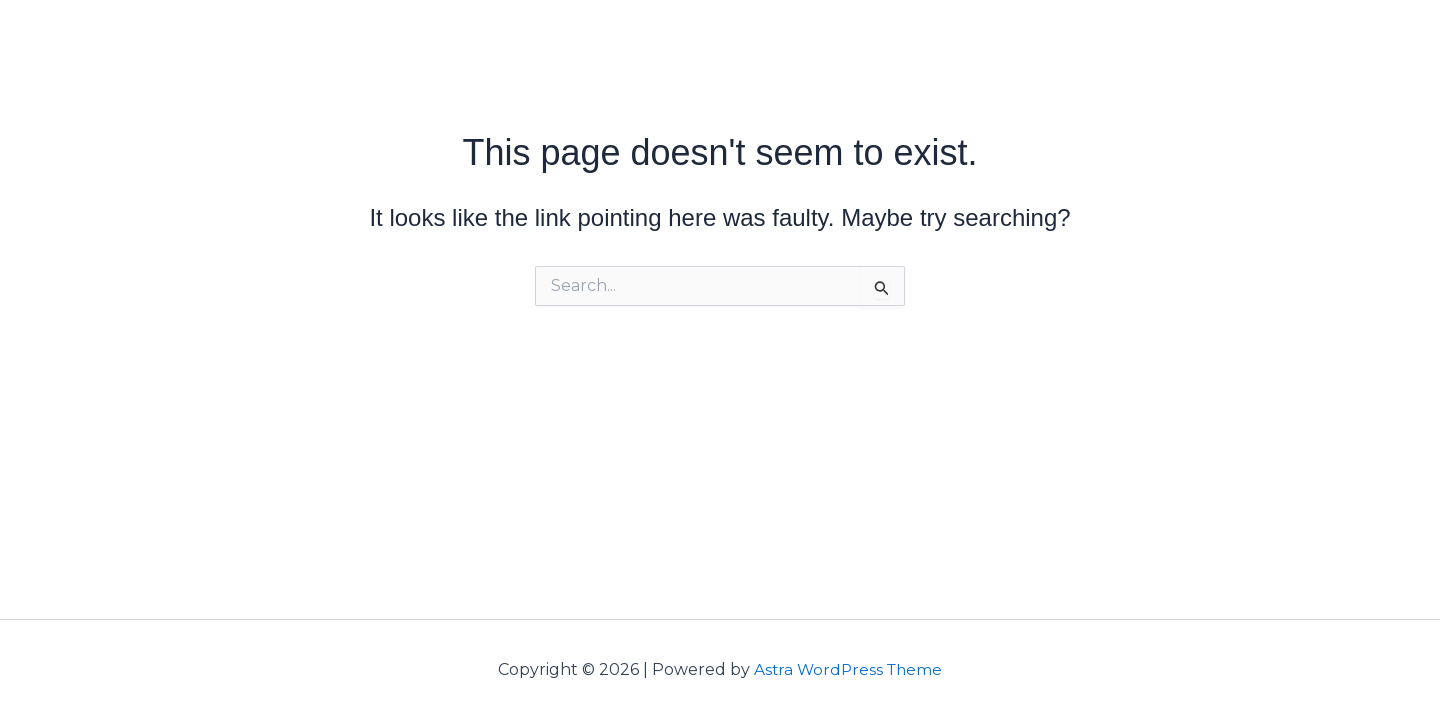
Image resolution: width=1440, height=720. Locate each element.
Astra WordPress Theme (848, 669)
